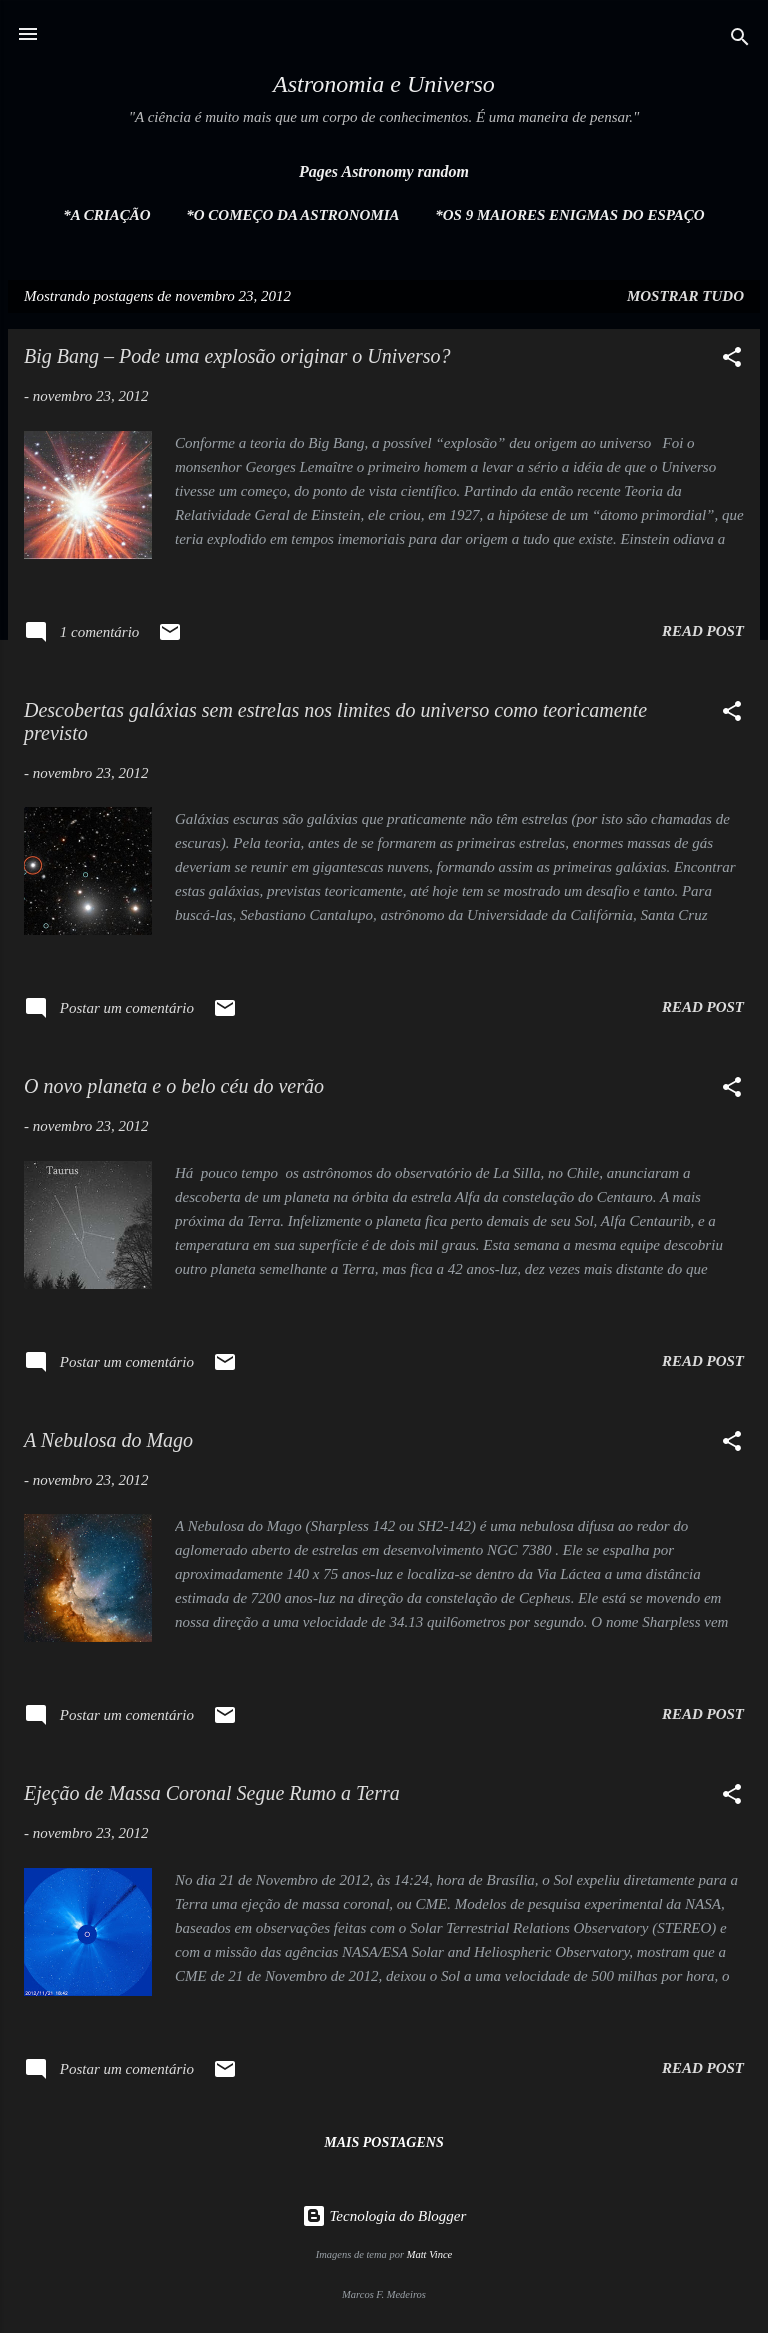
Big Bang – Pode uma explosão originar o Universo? (237, 356)
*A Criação (106, 215)
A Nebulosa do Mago (108, 1440)
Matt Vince (430, 2254)
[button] (732, 360)
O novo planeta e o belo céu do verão (174, 1086)
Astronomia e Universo (384, 84)
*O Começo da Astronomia (292, 215)
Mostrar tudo (685, 296)
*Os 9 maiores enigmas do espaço (569, 215)
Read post (703, 631)
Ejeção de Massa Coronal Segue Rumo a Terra (212, 1793)
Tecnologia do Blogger (384, 2216)
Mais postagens (383, 2142)
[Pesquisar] (740, 40)
